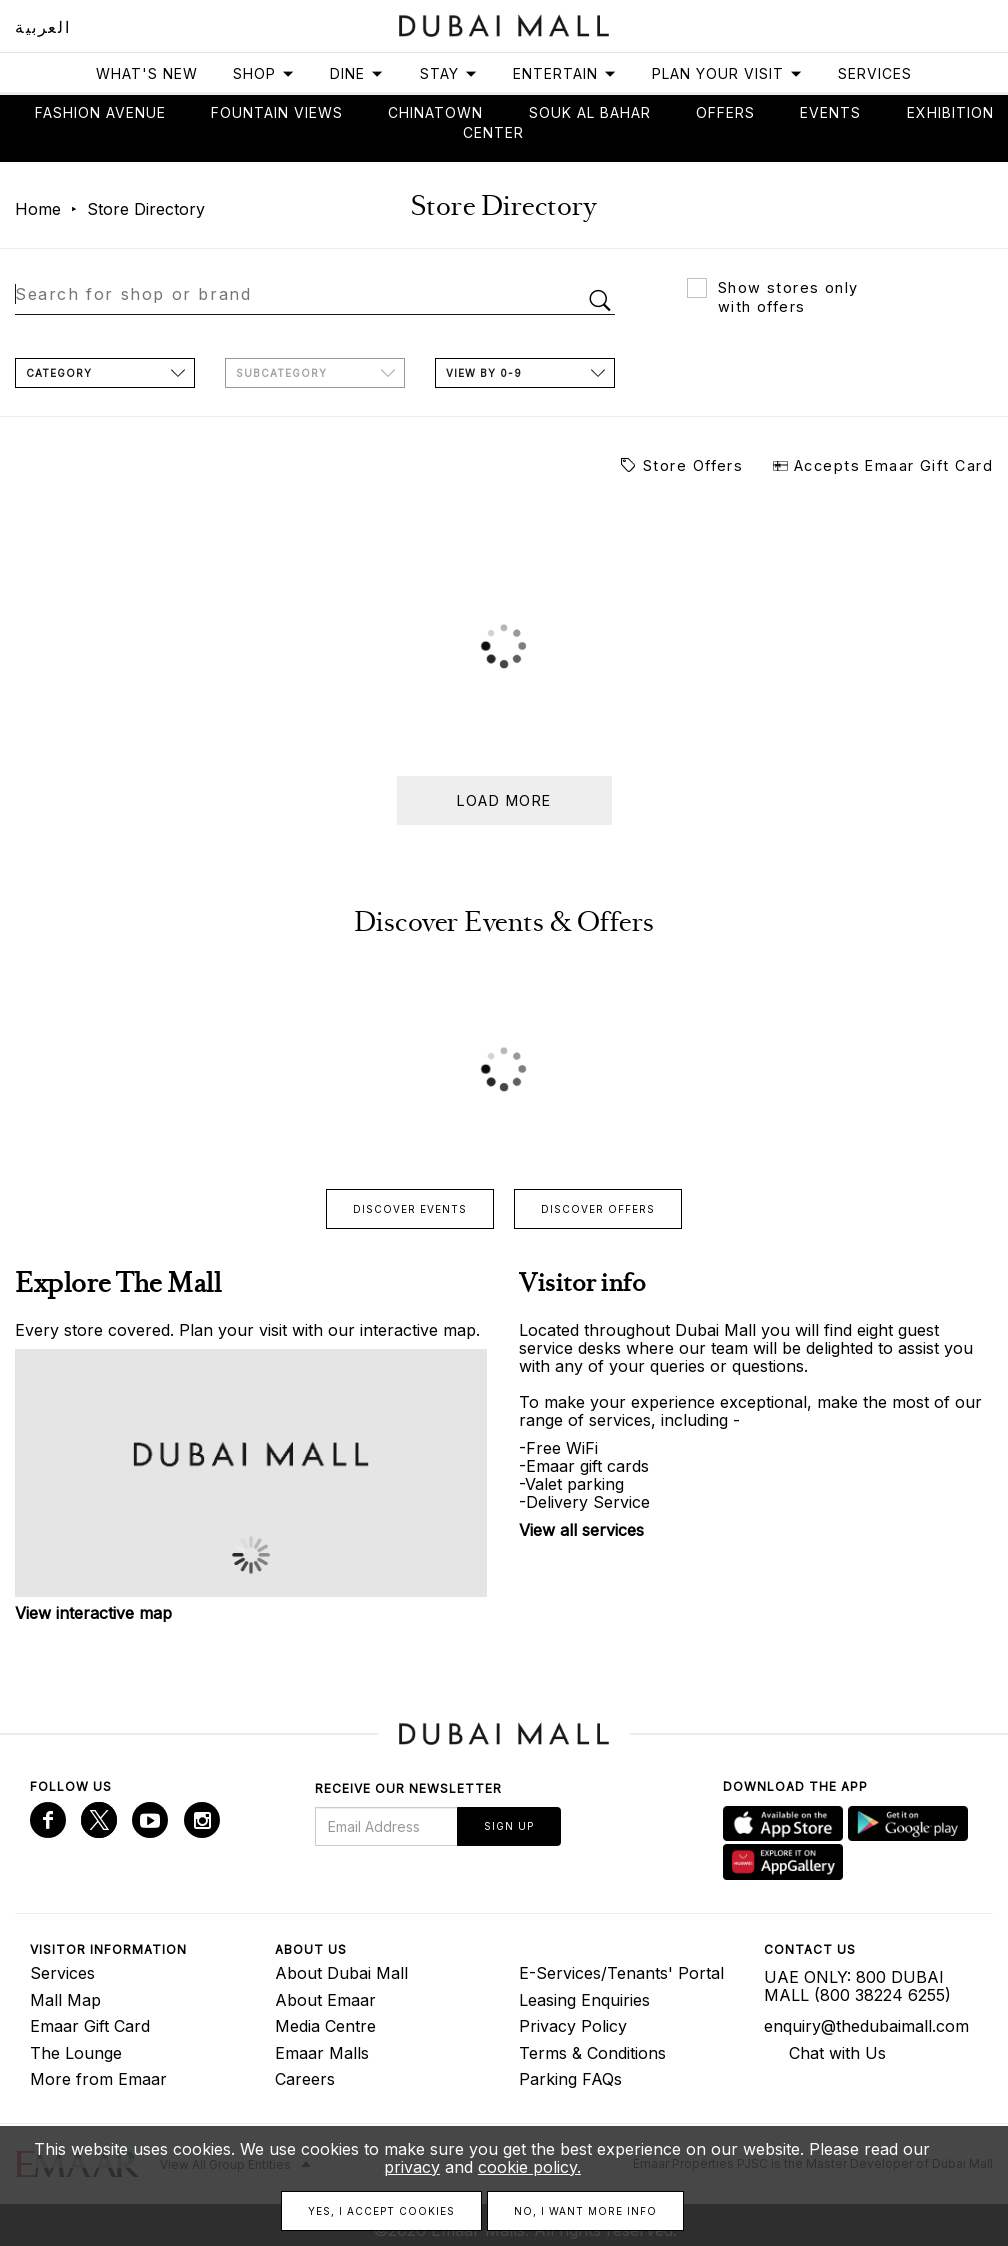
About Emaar (325, 2000)
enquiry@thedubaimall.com (866, 2026)
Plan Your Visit (727, 73)
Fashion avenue (100, 112)
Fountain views (277, 112)
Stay (449, 73)
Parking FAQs (570, 2079)
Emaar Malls (322, 2053)
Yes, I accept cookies (381, 2211)
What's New (147, 73)
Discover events (410, 1209)
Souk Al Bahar (590, 112)
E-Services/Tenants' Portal (621, 1973)
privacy (412, 2167)
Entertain (565, 73)
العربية (42, 27)
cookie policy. (529, 2167)
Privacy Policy (573, 2026)
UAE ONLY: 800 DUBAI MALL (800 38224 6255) (857, 1986)
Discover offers (598, 1209)
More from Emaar (98, 2079)
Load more (504, 800)
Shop (264, 73)
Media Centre (325, 2026)
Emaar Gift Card (90, 2026)
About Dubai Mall (341, 1973)
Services (875, 73)
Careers (305, 2079)
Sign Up (509, 1826)
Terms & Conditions (592, 2053)
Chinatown (435, 112)
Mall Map (65, 2000)
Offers (725, 112)
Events (830, 112)
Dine (357, 73)
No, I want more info (585, 2211)
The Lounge (76, 2053)
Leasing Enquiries (584, 2000)
